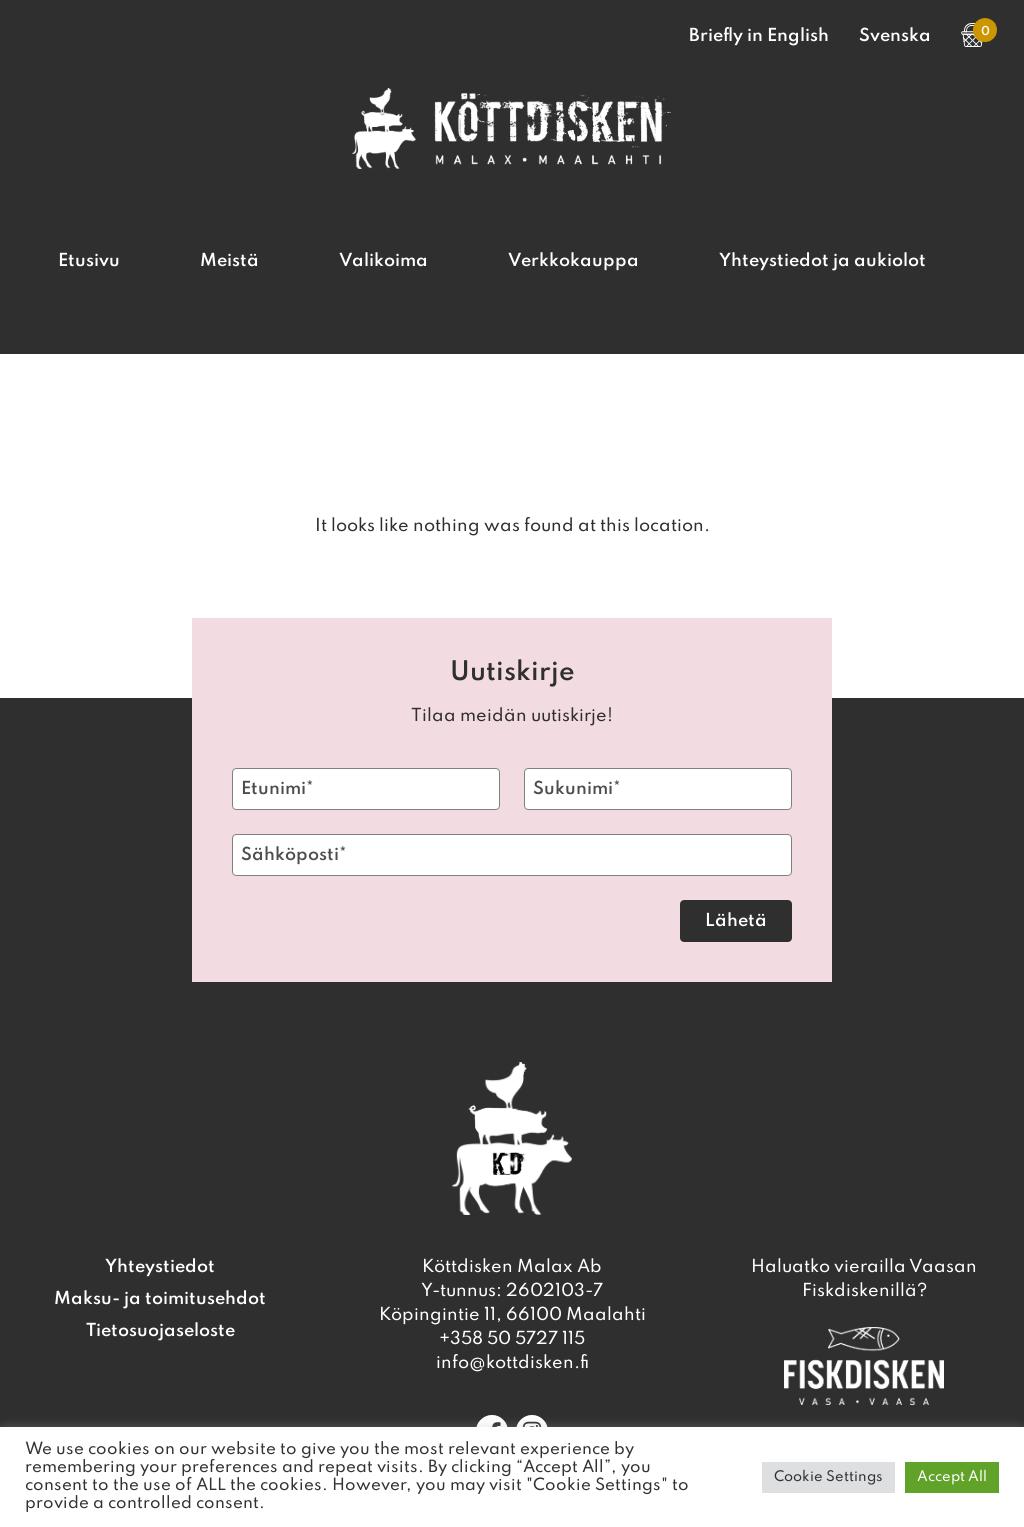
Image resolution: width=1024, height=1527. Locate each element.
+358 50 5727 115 (512, 1339)
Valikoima (383, 261)
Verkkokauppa (573, 261)
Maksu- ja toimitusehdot (160, 1299)
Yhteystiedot (160, 1267)
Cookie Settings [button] (828, 1477)
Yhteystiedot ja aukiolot (822, 261)
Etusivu (89, 261)
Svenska (895, 36)
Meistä (229, 261)
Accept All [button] (952, 1477)
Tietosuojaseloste (160, 1331)
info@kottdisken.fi (512, 1363)
